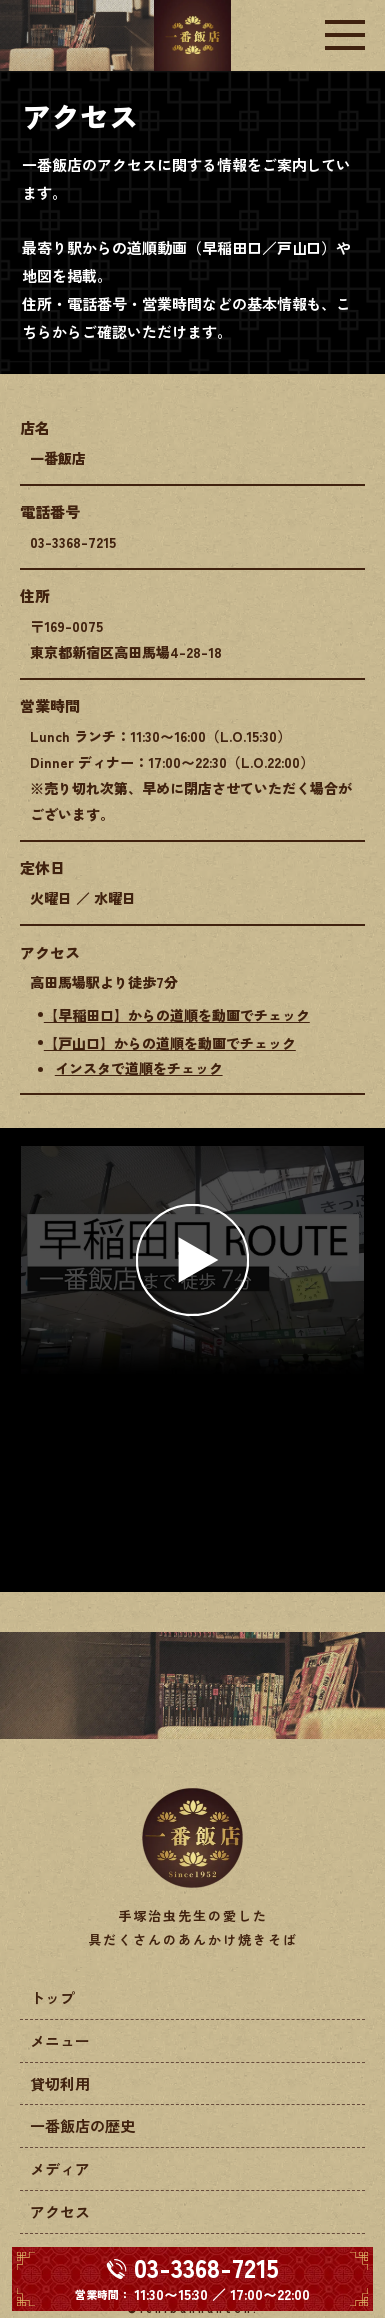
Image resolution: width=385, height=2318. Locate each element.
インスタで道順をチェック (139, 1068)
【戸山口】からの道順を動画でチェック (170, 1043)
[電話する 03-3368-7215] (192, 2279)
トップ (52, 1997)
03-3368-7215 (73, 542)
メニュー (60, 2040)
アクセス (60, 2211)
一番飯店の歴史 (82, 2125)
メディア (60, 2168)
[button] (192, 1259)
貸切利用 (60, 2083)
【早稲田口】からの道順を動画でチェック (177, 1015)
